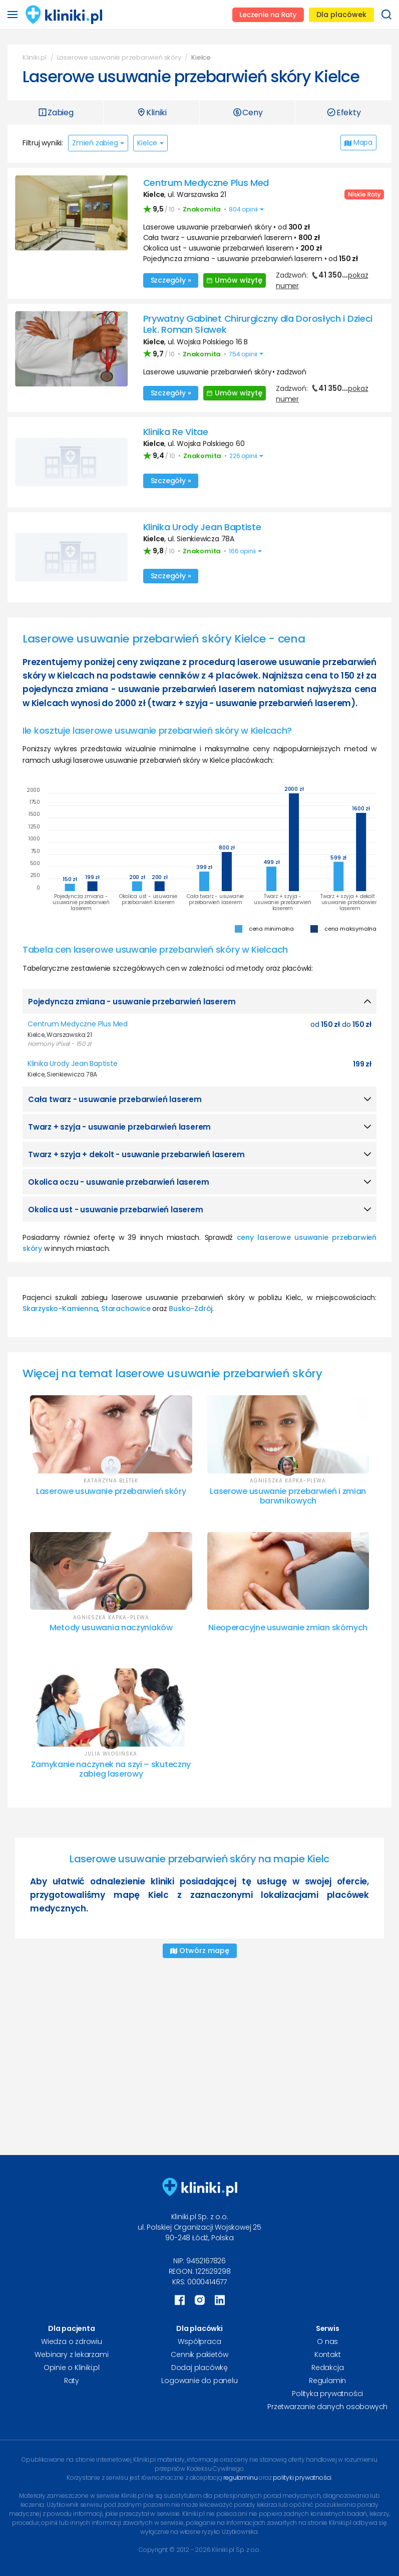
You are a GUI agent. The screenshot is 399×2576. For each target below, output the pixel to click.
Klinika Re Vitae (175, 431)
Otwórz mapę (199, 1951)
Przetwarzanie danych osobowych (327, 2407)
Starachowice (126, 1309)
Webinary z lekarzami (71, 2354)
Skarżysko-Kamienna (60, 1309)
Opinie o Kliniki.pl (72, 2368)
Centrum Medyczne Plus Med (206, 182)
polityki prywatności (302, 2477)
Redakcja (327, 2368)
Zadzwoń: (322, 280)
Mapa (358, 142)
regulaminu (240, 2477)
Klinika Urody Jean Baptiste (202, 527)
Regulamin (327, 2381)
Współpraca (199, 2341)
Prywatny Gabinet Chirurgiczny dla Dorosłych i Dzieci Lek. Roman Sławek (257, 324)
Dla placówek (341, 15)
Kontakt (327, 2354)
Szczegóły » (171, 280)
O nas (327, 2341)
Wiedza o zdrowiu (71, 2341)
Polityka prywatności (327, 2394)
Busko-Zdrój (190, 1309)
